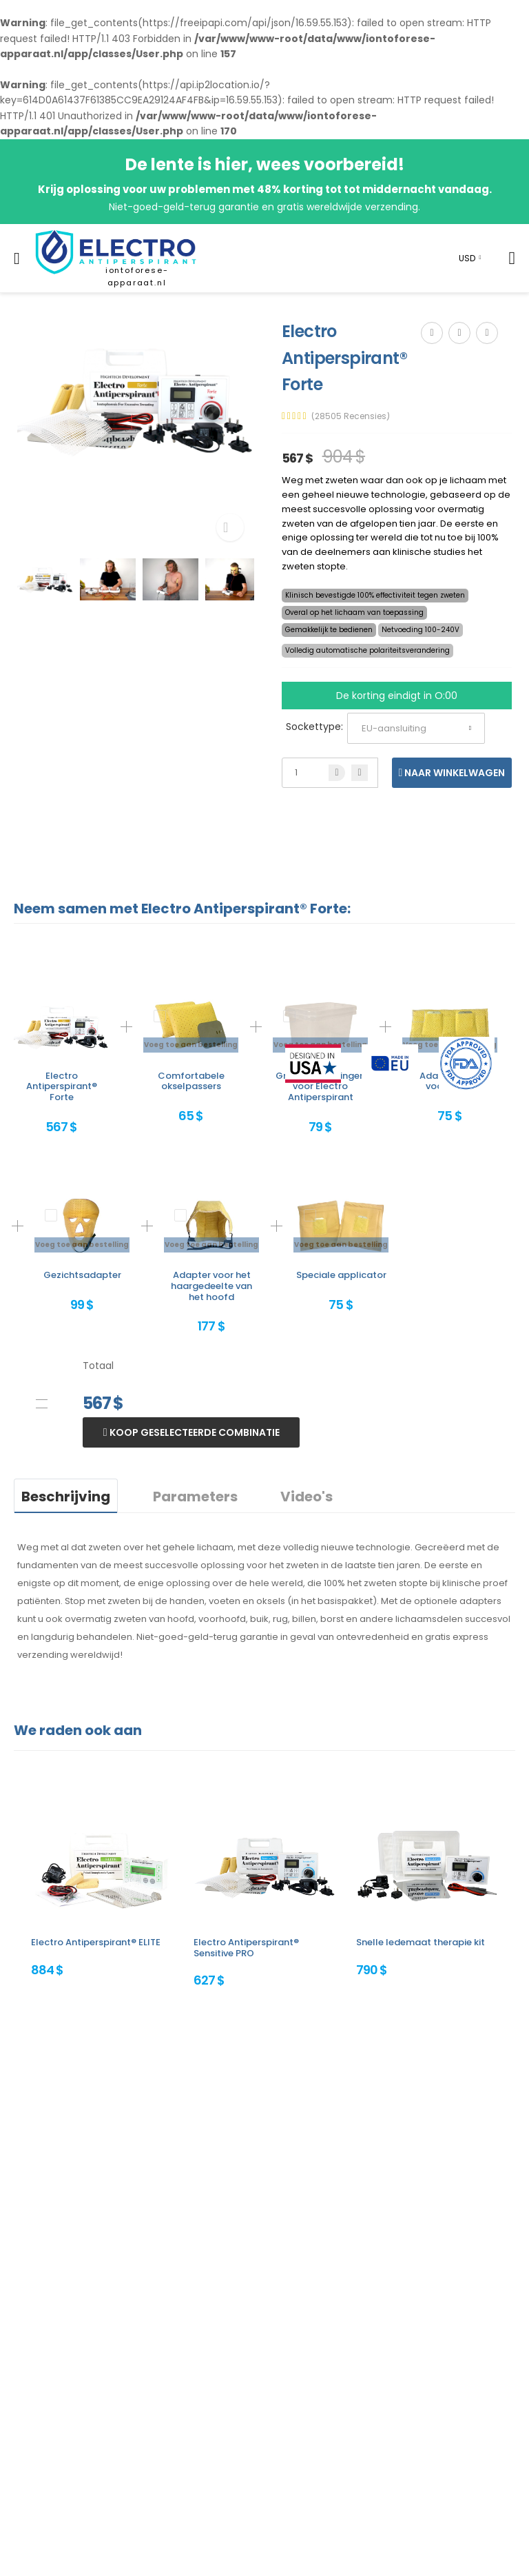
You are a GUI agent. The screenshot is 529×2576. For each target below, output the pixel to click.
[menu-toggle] (17, 258)
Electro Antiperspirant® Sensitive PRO (246, 1948)
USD (467, 258)
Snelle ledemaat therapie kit (420, 1942)
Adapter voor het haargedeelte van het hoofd (211, 1285)
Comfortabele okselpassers (191, 1081)
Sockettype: (314, 726)
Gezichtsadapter (82, 1274)
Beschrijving (65, 1496)
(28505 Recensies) (350, 416)
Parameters (195, 1496)
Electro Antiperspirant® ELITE (95, 1942)
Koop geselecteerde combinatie (193, 1432)
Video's (306, 1496)
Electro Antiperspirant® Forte (61, 1086)
